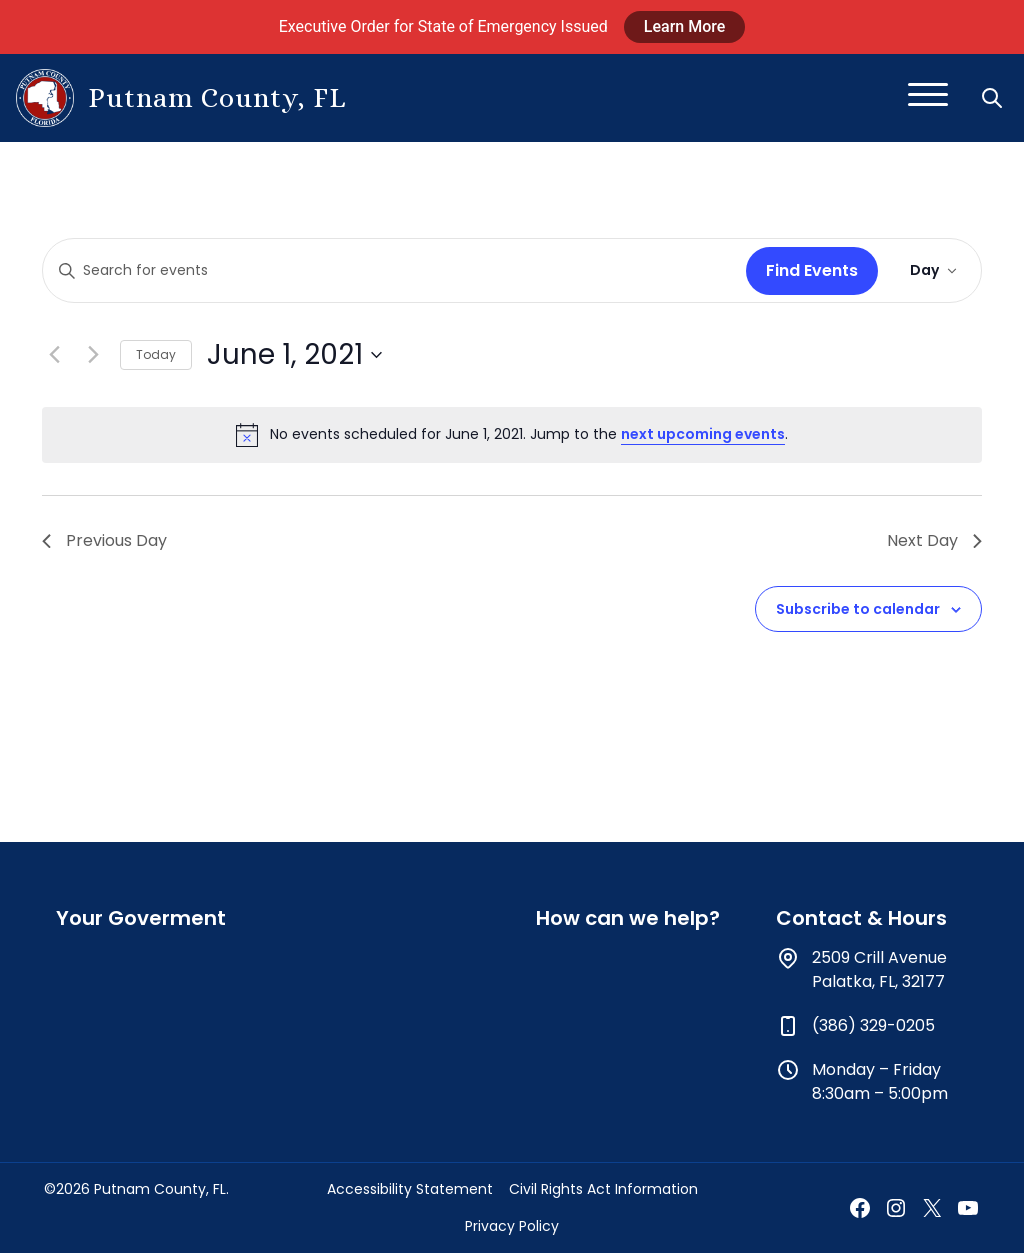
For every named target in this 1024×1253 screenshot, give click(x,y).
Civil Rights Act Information (603, 1189)
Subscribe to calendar (858, 609)
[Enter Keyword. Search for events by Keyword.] (390, 270)
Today (156, 354)
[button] (994, 98)
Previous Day (104, 540)
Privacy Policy (512, 1226)
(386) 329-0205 (873, 1025)
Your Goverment (141, 918)
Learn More (685, 26)
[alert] (512, 435)
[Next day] (93, 355)
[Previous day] (54, 355)
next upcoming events (703, 434)
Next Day (934, 540)
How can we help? (628, 918)
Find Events (812, 270)
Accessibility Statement (410, 1189)
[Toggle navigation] (928, 98)
